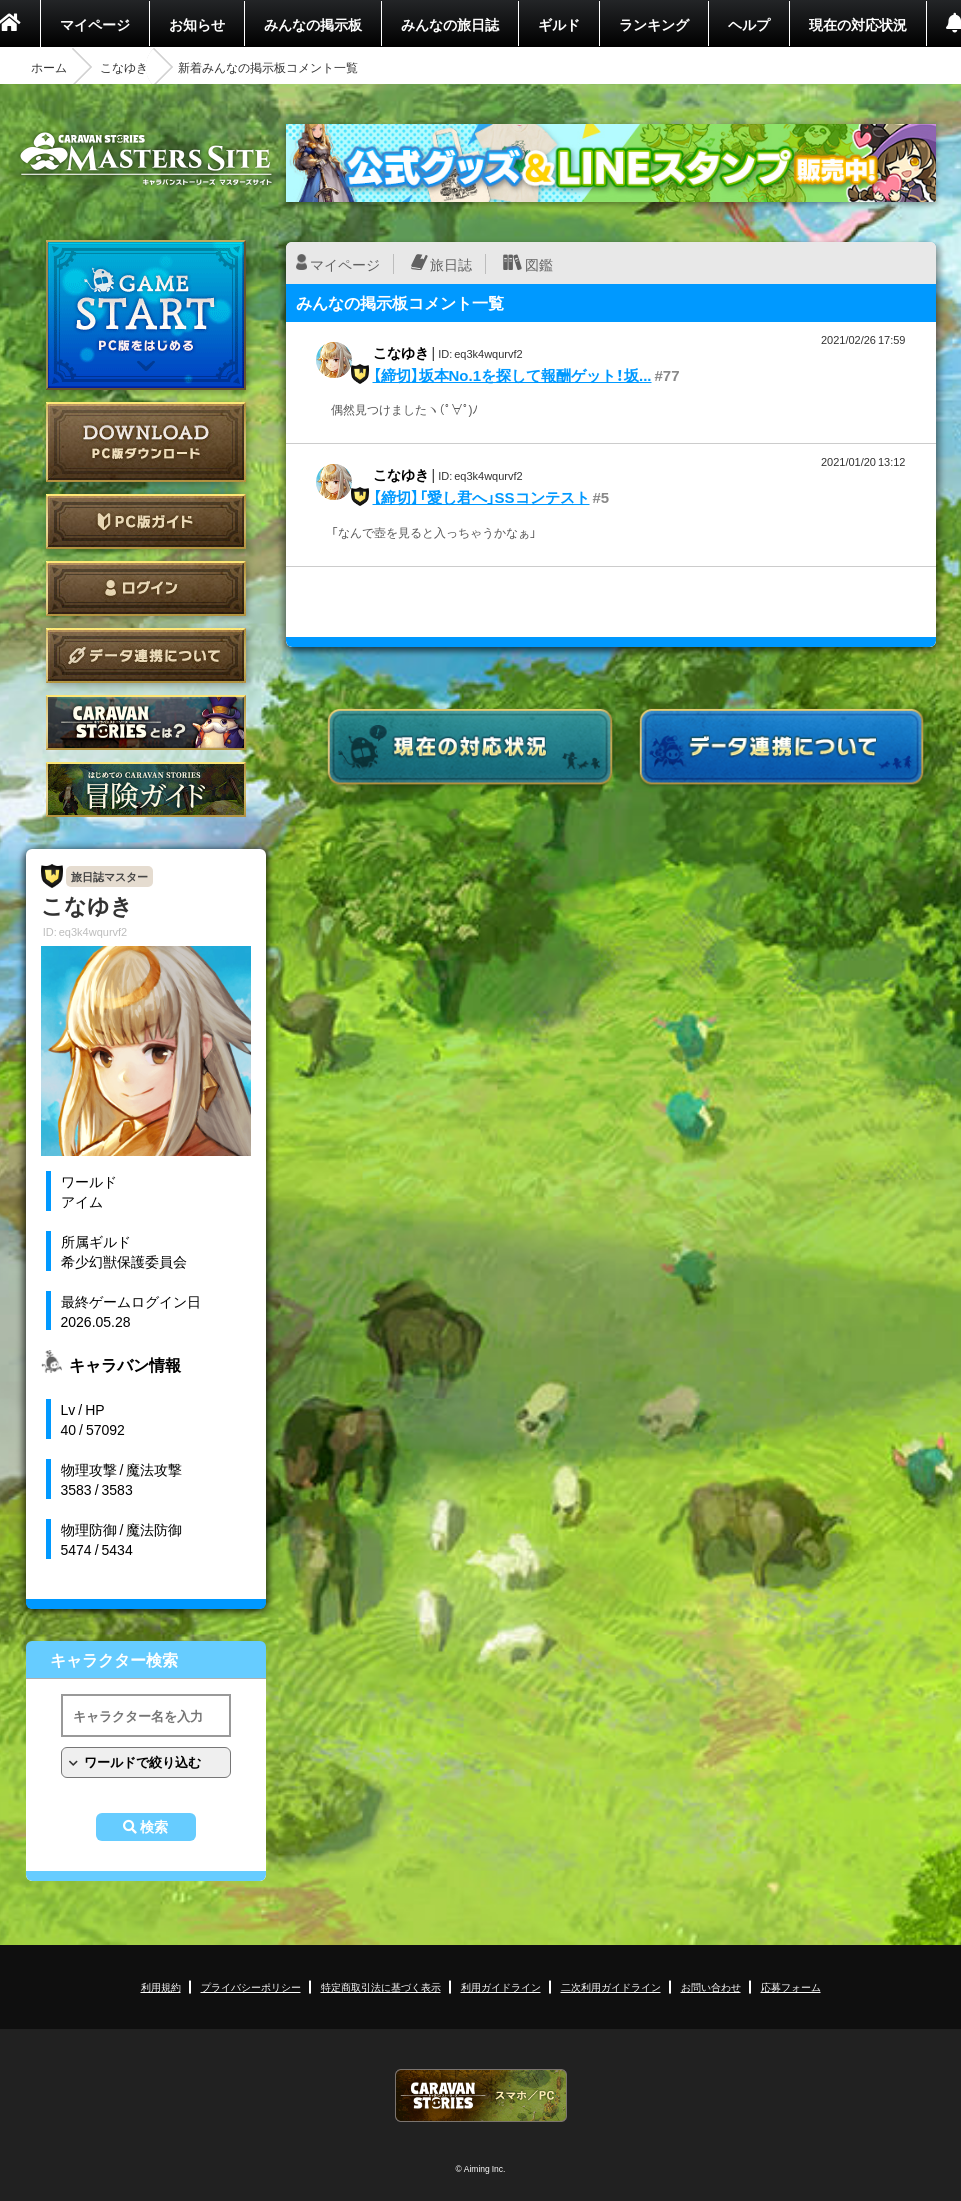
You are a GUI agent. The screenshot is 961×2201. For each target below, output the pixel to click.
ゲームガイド (146, 789)
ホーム (49, 67)
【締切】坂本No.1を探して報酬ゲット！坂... (512, 375)
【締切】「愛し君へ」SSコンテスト (481, 497)
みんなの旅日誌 (450, 24)
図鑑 (539, 264)
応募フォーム (791, 1986)
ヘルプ (749, 24)
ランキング (654, 24)
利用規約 (161, 1986)
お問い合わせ (711, 1986)
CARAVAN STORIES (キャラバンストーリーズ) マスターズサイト (146, 159)
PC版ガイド (146, 521)
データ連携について (146, 655)
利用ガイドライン (501, 1986)
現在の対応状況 (858, 24)
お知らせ (197, 24)
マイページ (95, 24)
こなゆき (124, 67)
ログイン (146, 588)
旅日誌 (451, 264)
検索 (154, 1827)
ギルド (559, 24)
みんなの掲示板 (313, 24)
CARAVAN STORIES (481, 2095)
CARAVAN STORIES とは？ (146, 722)
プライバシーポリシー (251, 1986)
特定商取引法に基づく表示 (381, 1986)
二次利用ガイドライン (611, 1986)
